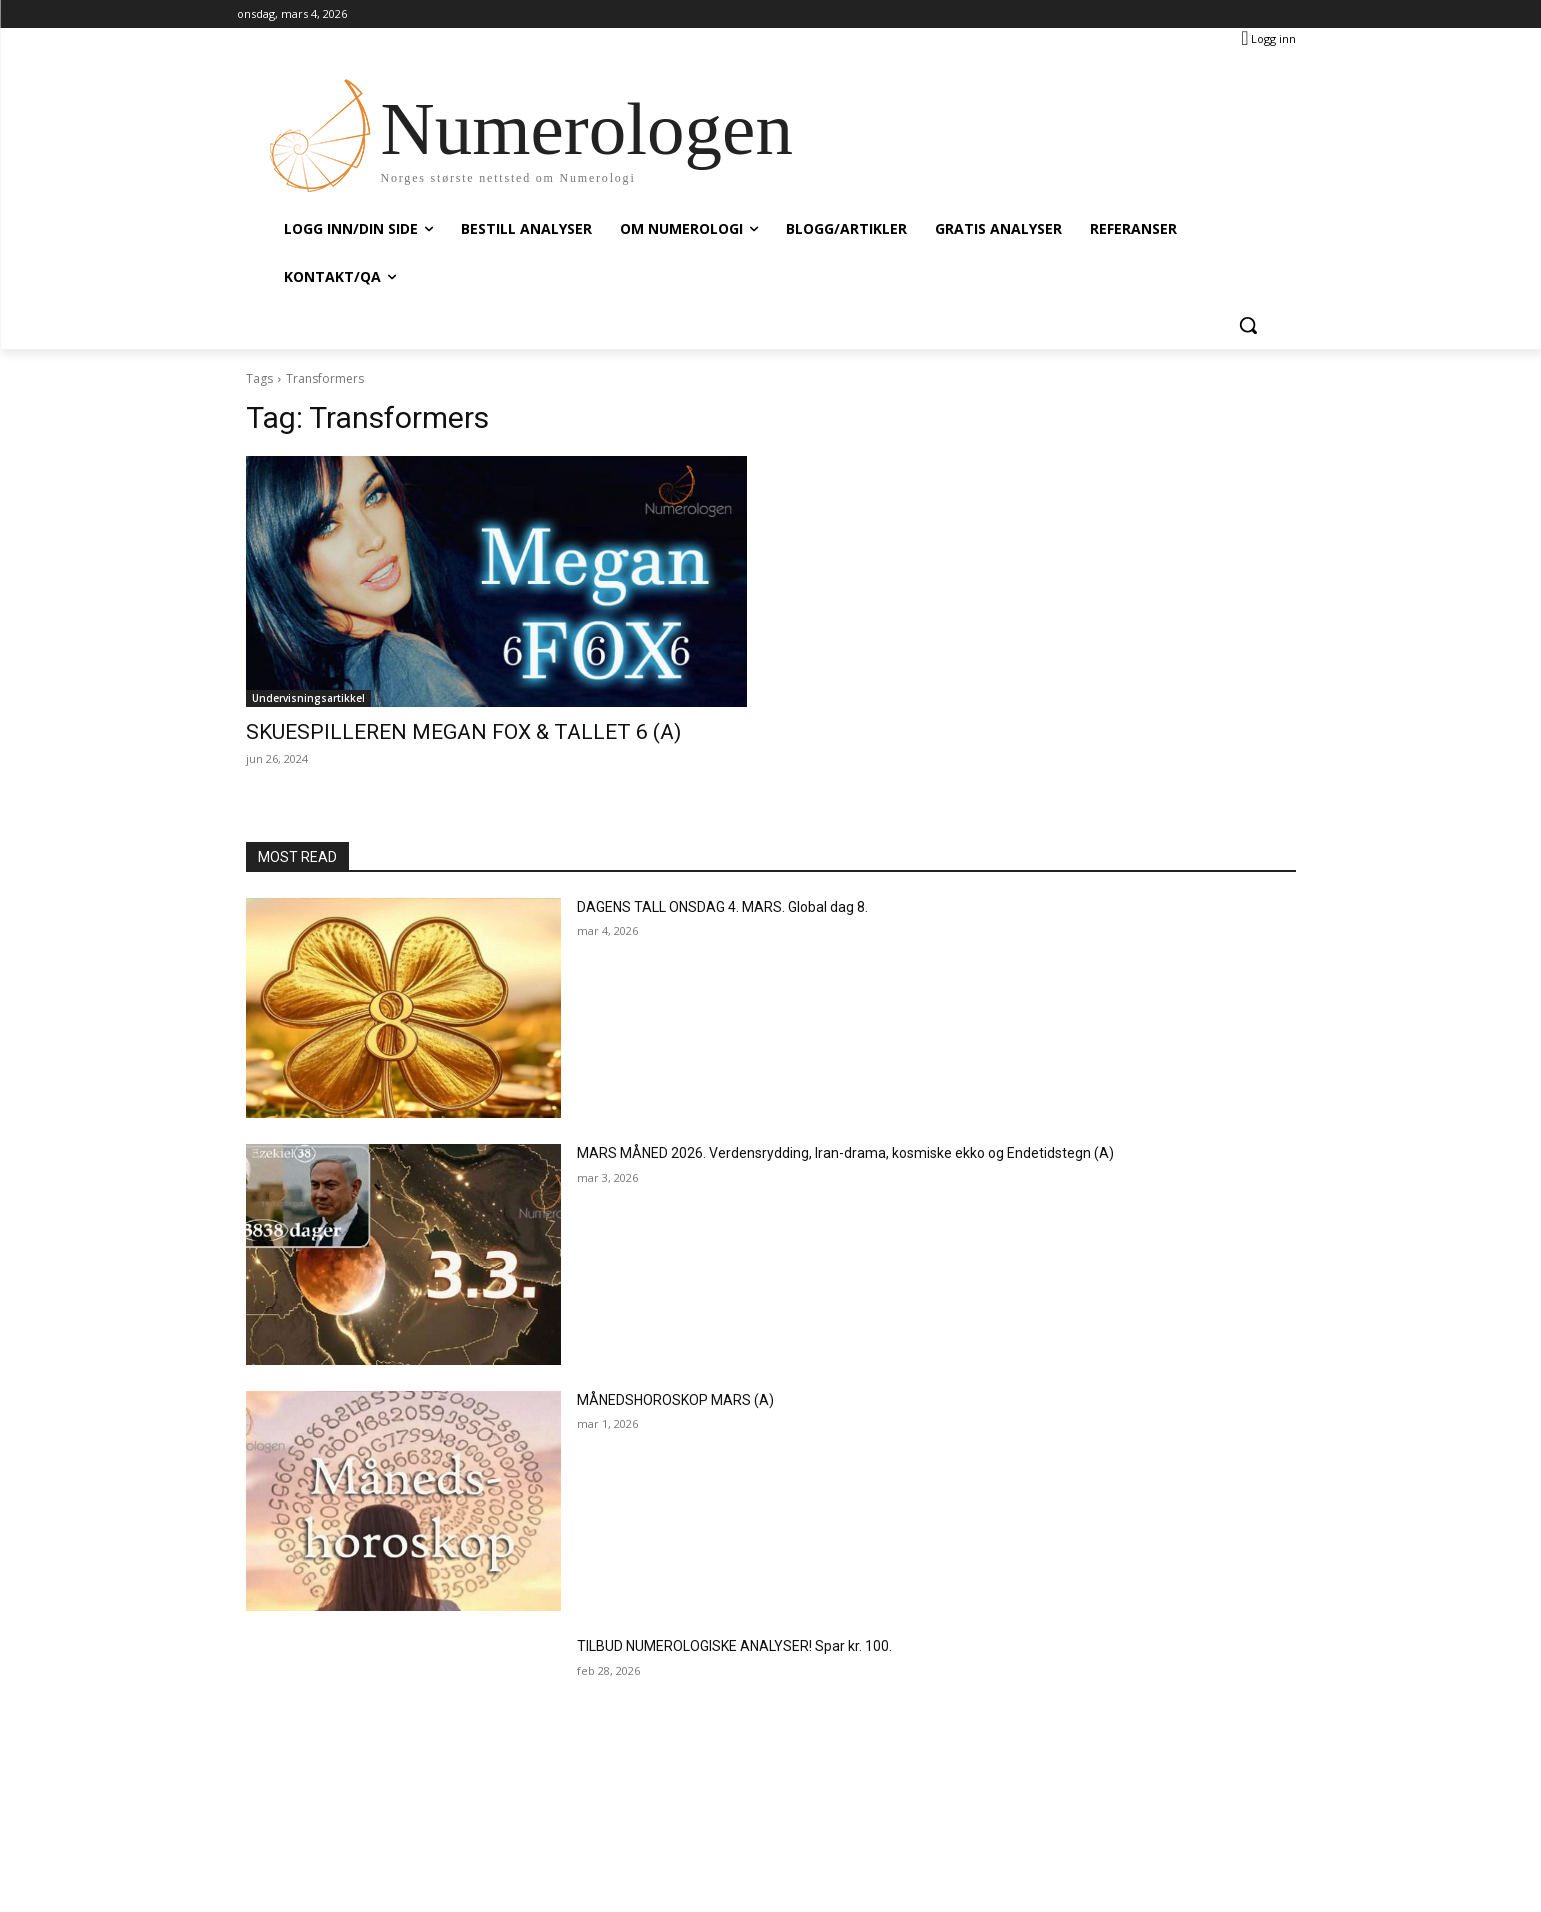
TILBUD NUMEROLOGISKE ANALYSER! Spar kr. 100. (734, 1646)
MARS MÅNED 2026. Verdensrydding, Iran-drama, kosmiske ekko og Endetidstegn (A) (845, 1153)
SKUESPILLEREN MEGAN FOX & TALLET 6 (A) (463, 732)
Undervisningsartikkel (308, 698)
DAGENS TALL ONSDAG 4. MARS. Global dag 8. (722, 907)
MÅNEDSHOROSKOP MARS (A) (675, 1400)
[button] (1248, 325)
